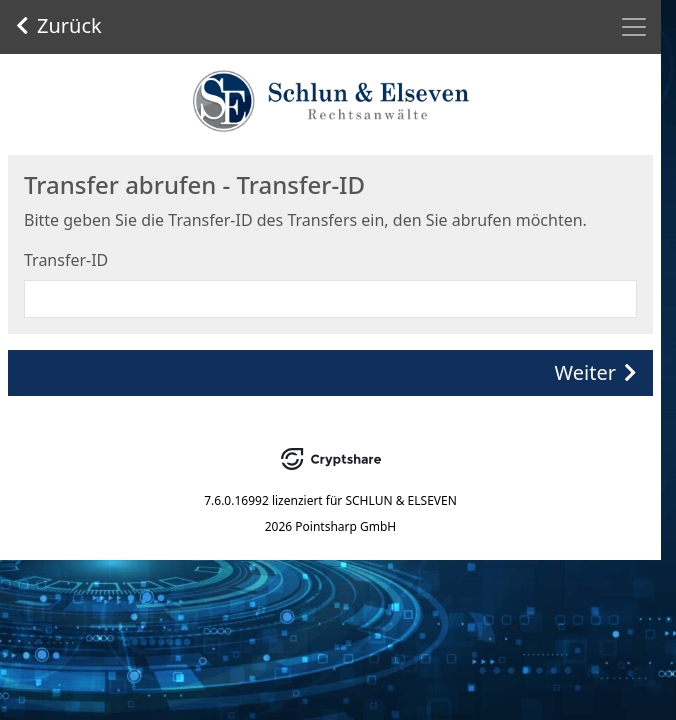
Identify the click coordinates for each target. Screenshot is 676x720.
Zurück (59, 25)
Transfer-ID (66, 260)
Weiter (596, 372)
